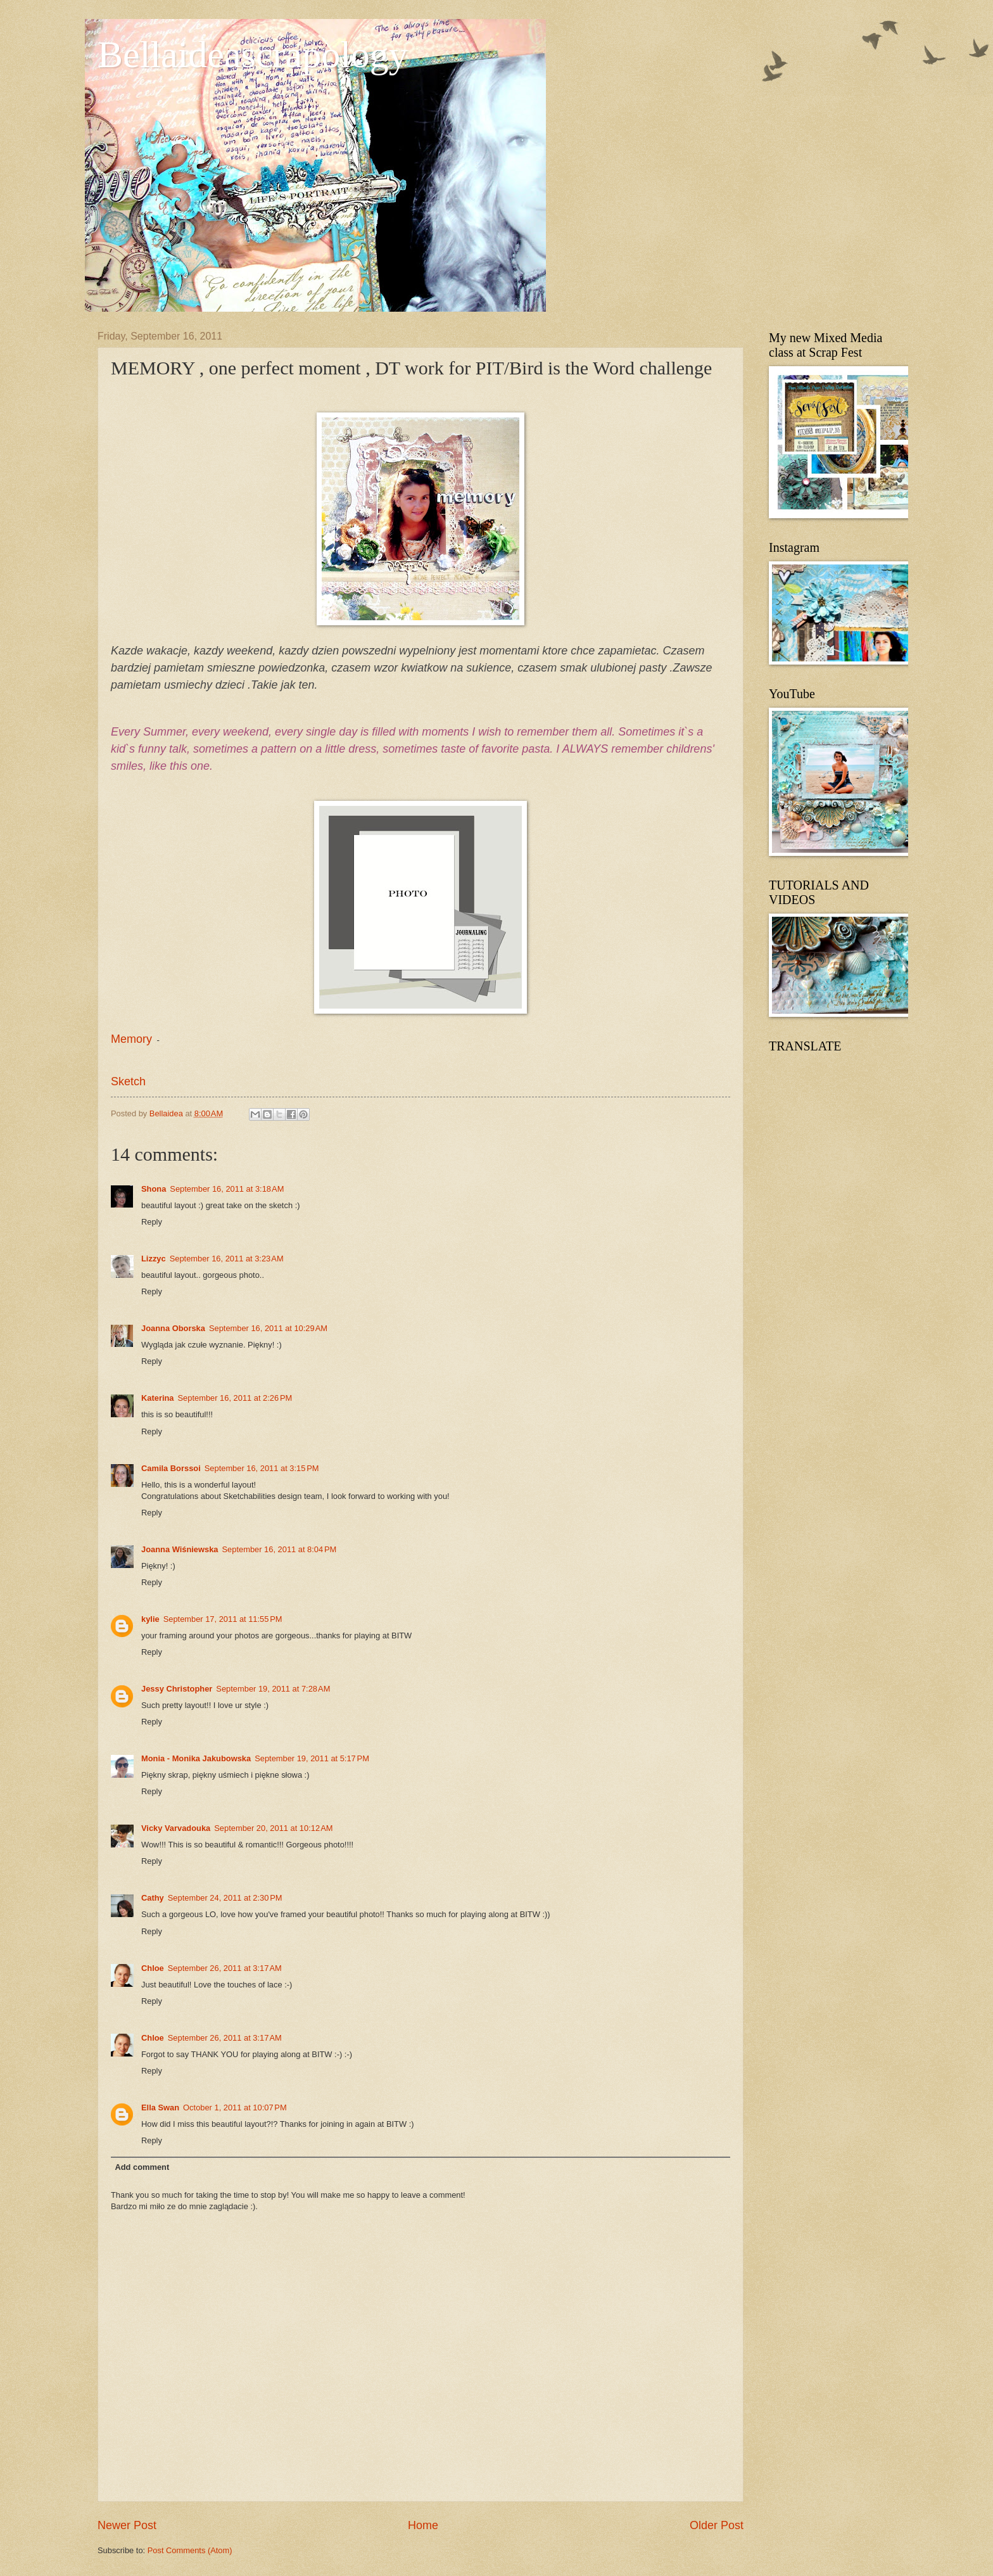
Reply (151, 1222)
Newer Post (127, 2525)
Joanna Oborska (173, 1328)
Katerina (157, 1398)
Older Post (716, 2525)
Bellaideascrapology (253, 54)
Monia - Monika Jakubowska (196, 1758)
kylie (150, 1619)
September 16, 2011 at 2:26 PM (235, 1398)
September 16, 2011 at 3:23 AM (227, 1258)
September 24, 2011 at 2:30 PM (225, 1898)
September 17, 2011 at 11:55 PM (222, 1619)
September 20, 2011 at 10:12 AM (273, 1828)
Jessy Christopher (176, 1688)
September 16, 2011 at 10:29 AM (268, 1328)
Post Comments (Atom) (190, 2550)
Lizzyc (153, 1258)
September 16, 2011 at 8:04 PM (279, 1549)
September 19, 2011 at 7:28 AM (273, 1688)
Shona (153, 1189)
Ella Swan (160, 2107)
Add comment (142, 2167)
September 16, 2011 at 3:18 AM (227, 1189)
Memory (131, 1039)
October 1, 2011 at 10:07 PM (235, 2107)
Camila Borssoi (171, 1468)
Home (423, 2525)
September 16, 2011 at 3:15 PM (262, 1468)
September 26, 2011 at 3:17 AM (225, 1968)
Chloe (152, 1968)
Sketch (128, 1081)
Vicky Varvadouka (175, 1828)
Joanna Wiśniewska (179, 1549)
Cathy (152, 1898)
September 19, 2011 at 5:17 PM (312, 1758)
